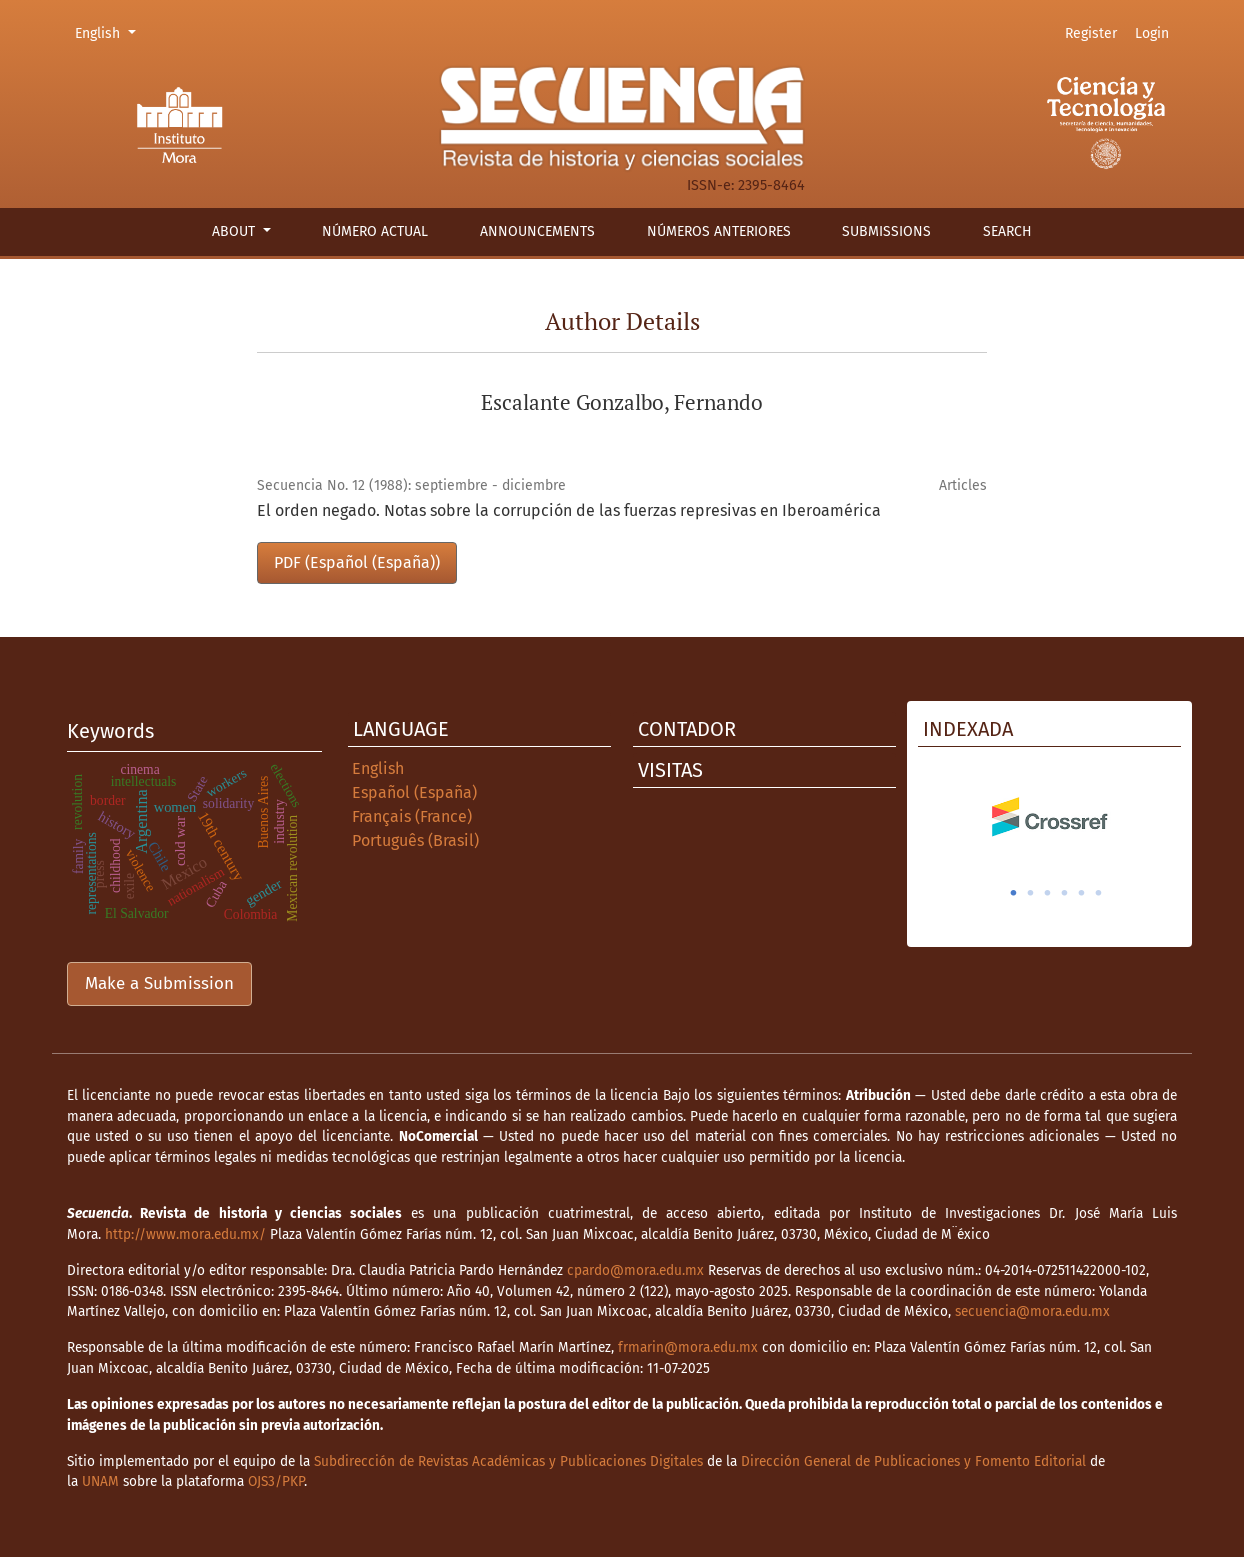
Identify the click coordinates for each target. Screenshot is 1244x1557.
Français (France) (412, 816)
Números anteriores (719, 231)
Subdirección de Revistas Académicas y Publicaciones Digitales (508, 1461)
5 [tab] (1082, 893)
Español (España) (414, 792)
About (235, 231)
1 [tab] (1014, 893)
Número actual (375, 231)
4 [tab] (1065, 893)
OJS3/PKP (276, 1481)
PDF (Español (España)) (357, 562)
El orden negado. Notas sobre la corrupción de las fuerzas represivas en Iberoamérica (569, 510)
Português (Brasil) (415, 840)
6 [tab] (1099, 893)
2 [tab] (1031, 893)
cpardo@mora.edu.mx (635, 1270)
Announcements (537, 231)
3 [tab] (1048, 893)
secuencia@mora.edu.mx (1032, 1311)
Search (1007, 231)
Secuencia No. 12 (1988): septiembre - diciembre (411, 485)
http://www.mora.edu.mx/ (185, 1234)
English (108, 32)
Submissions (886, 231)
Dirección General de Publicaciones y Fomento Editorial (913, 1461)
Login (1152, 33)
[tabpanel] (1049, 817)
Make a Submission (159, 983)
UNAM (100, 1481)
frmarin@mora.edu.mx (688, 1347)
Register (1091, 33)
